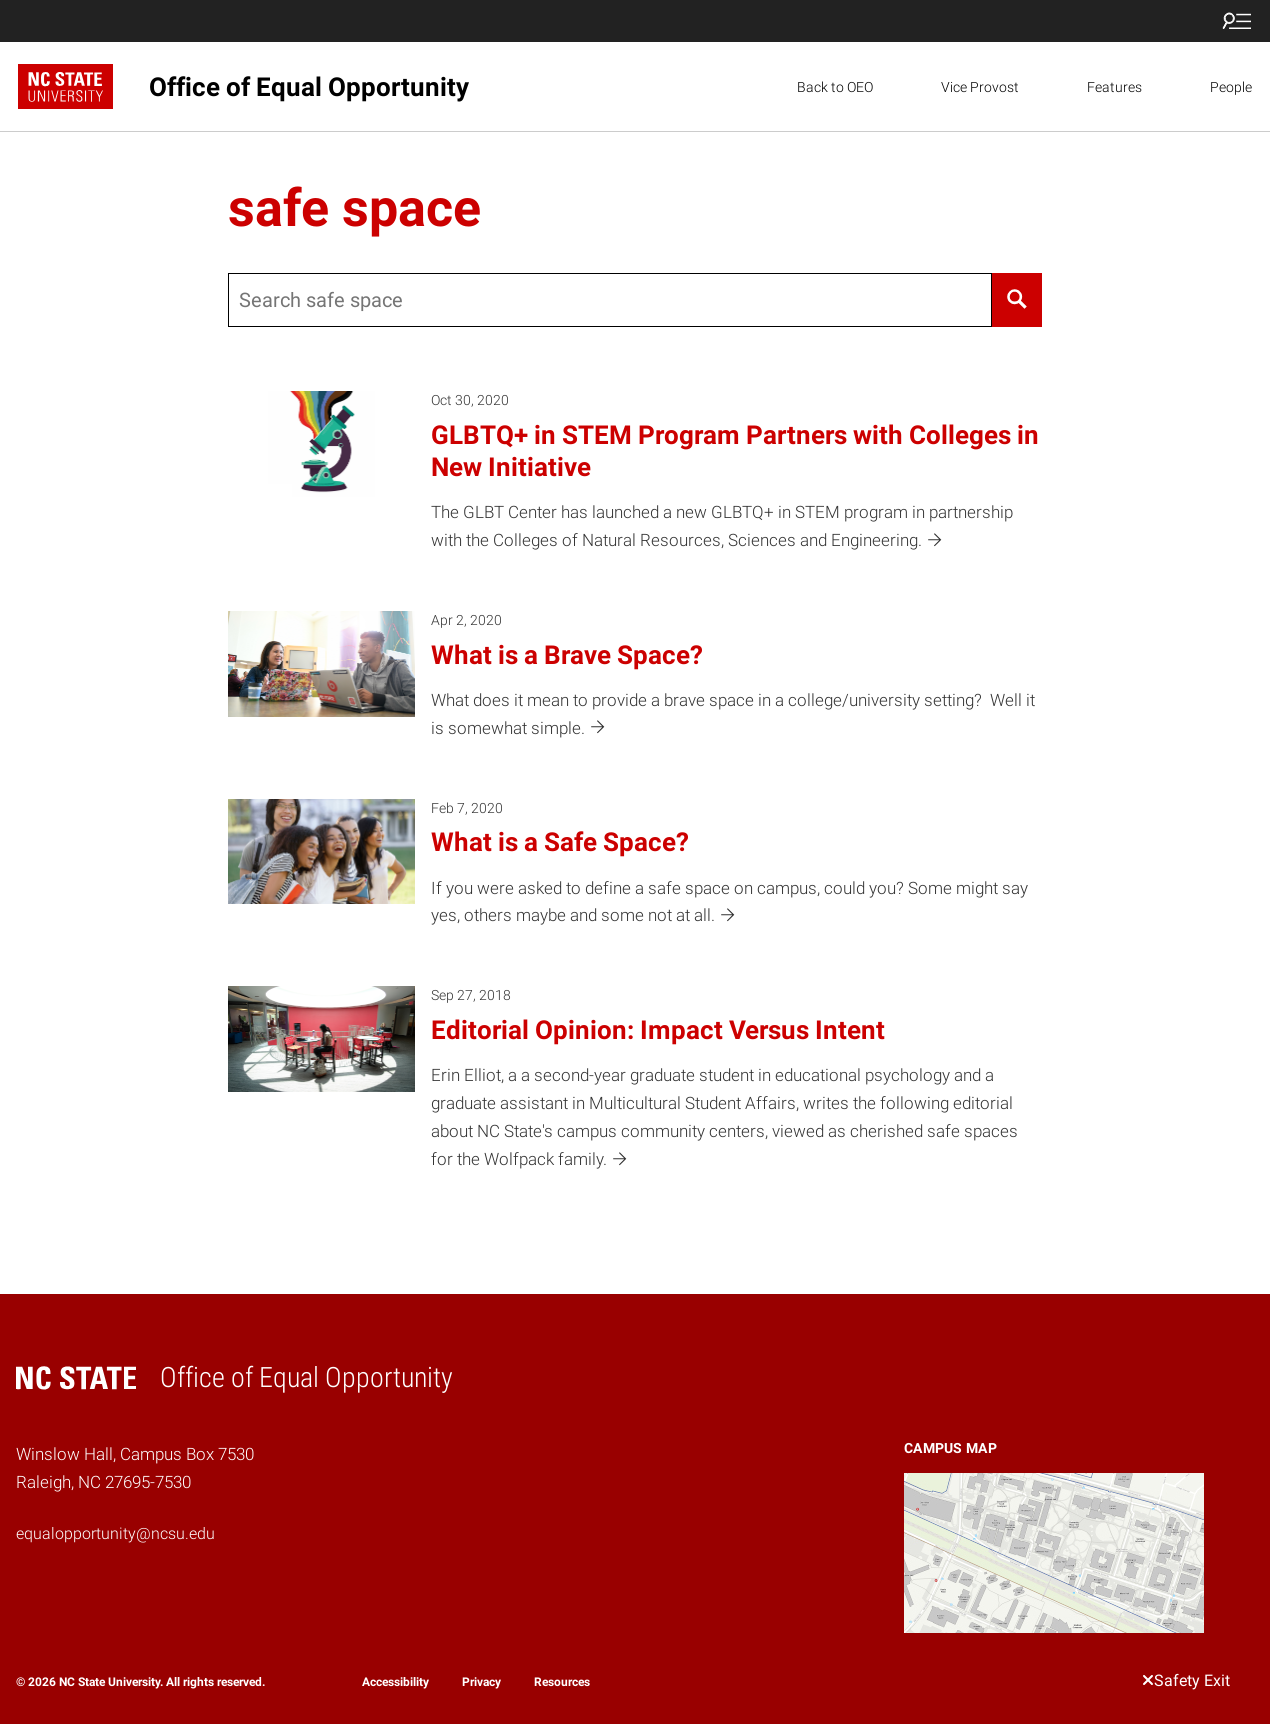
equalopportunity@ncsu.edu (115, 1533)
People (1231, 87)
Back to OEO (835, 87)
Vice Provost (980, 87)
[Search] (1017, 300)
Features (1114, 87)
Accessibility (395, 1682)
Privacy (481, 1682)
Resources (562, 1682)
